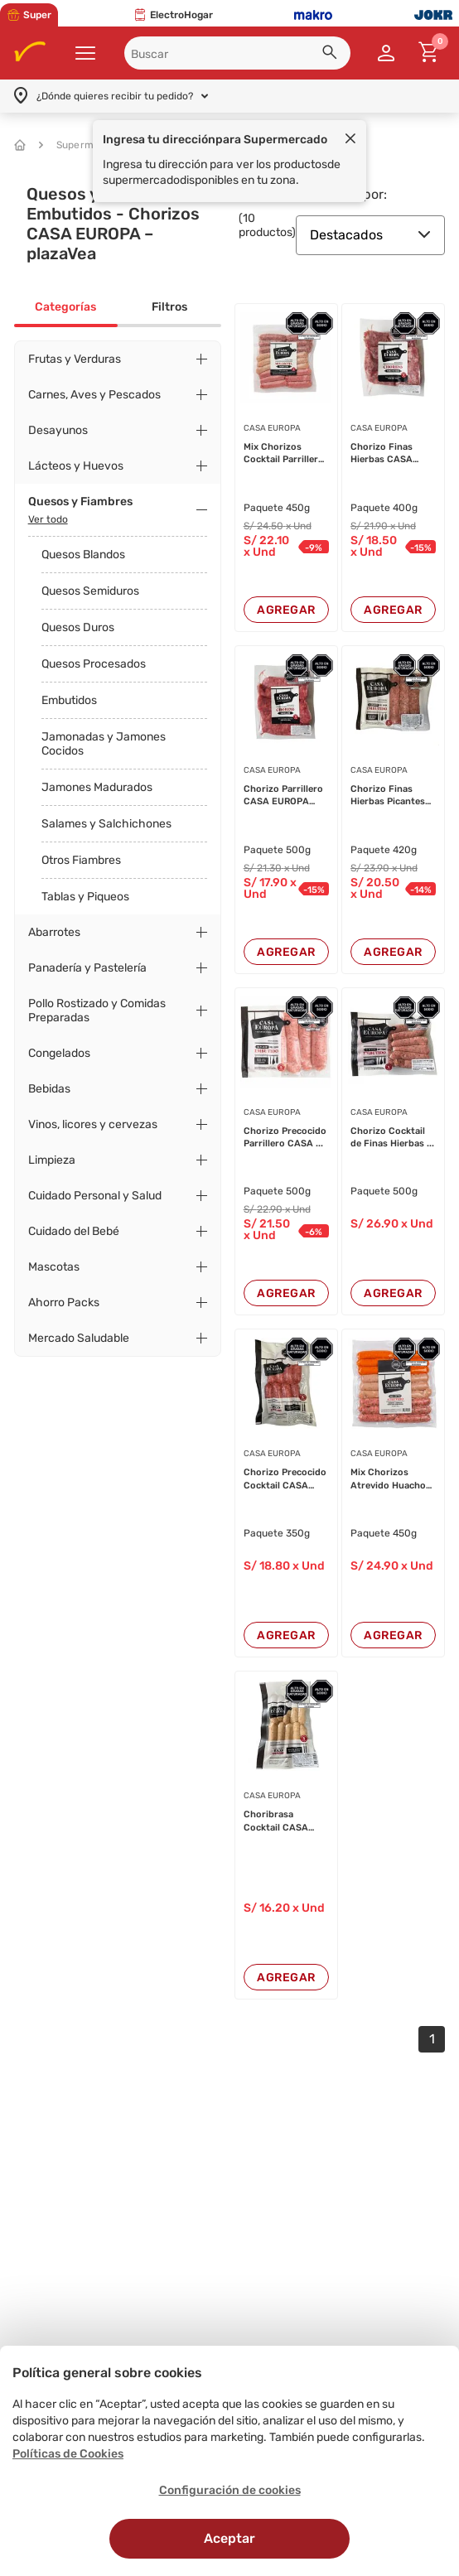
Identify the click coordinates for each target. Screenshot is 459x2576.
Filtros (169, 307)
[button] (332, 55)
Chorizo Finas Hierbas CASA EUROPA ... (381, 453)
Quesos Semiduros (90, 591)
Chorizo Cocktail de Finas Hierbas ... (392, 1137)
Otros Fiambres (81, 860)
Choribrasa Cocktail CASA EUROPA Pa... (276, 1821)
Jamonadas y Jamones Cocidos (103, 744)
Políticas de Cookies (67, 2454)
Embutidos (69, 700)
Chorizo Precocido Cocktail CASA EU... (285, 1479)
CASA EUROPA (272, 428)
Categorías (65, 307)
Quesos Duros (77, 627)
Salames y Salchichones (106, 824)
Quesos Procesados (93, 664)
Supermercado (83, 145)
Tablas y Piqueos (85, 897)
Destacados (370, 235)
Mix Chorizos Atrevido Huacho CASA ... (388, 1479)
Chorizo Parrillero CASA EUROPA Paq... (283, 796)
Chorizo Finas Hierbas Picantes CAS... (387, 796)
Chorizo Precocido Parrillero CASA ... (285, 1137)
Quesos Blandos (83, 555)
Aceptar (229, 2538)
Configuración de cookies (230, 2490)
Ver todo (48, 519)
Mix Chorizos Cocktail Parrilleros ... (286, 453)
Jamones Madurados (96, 787)
